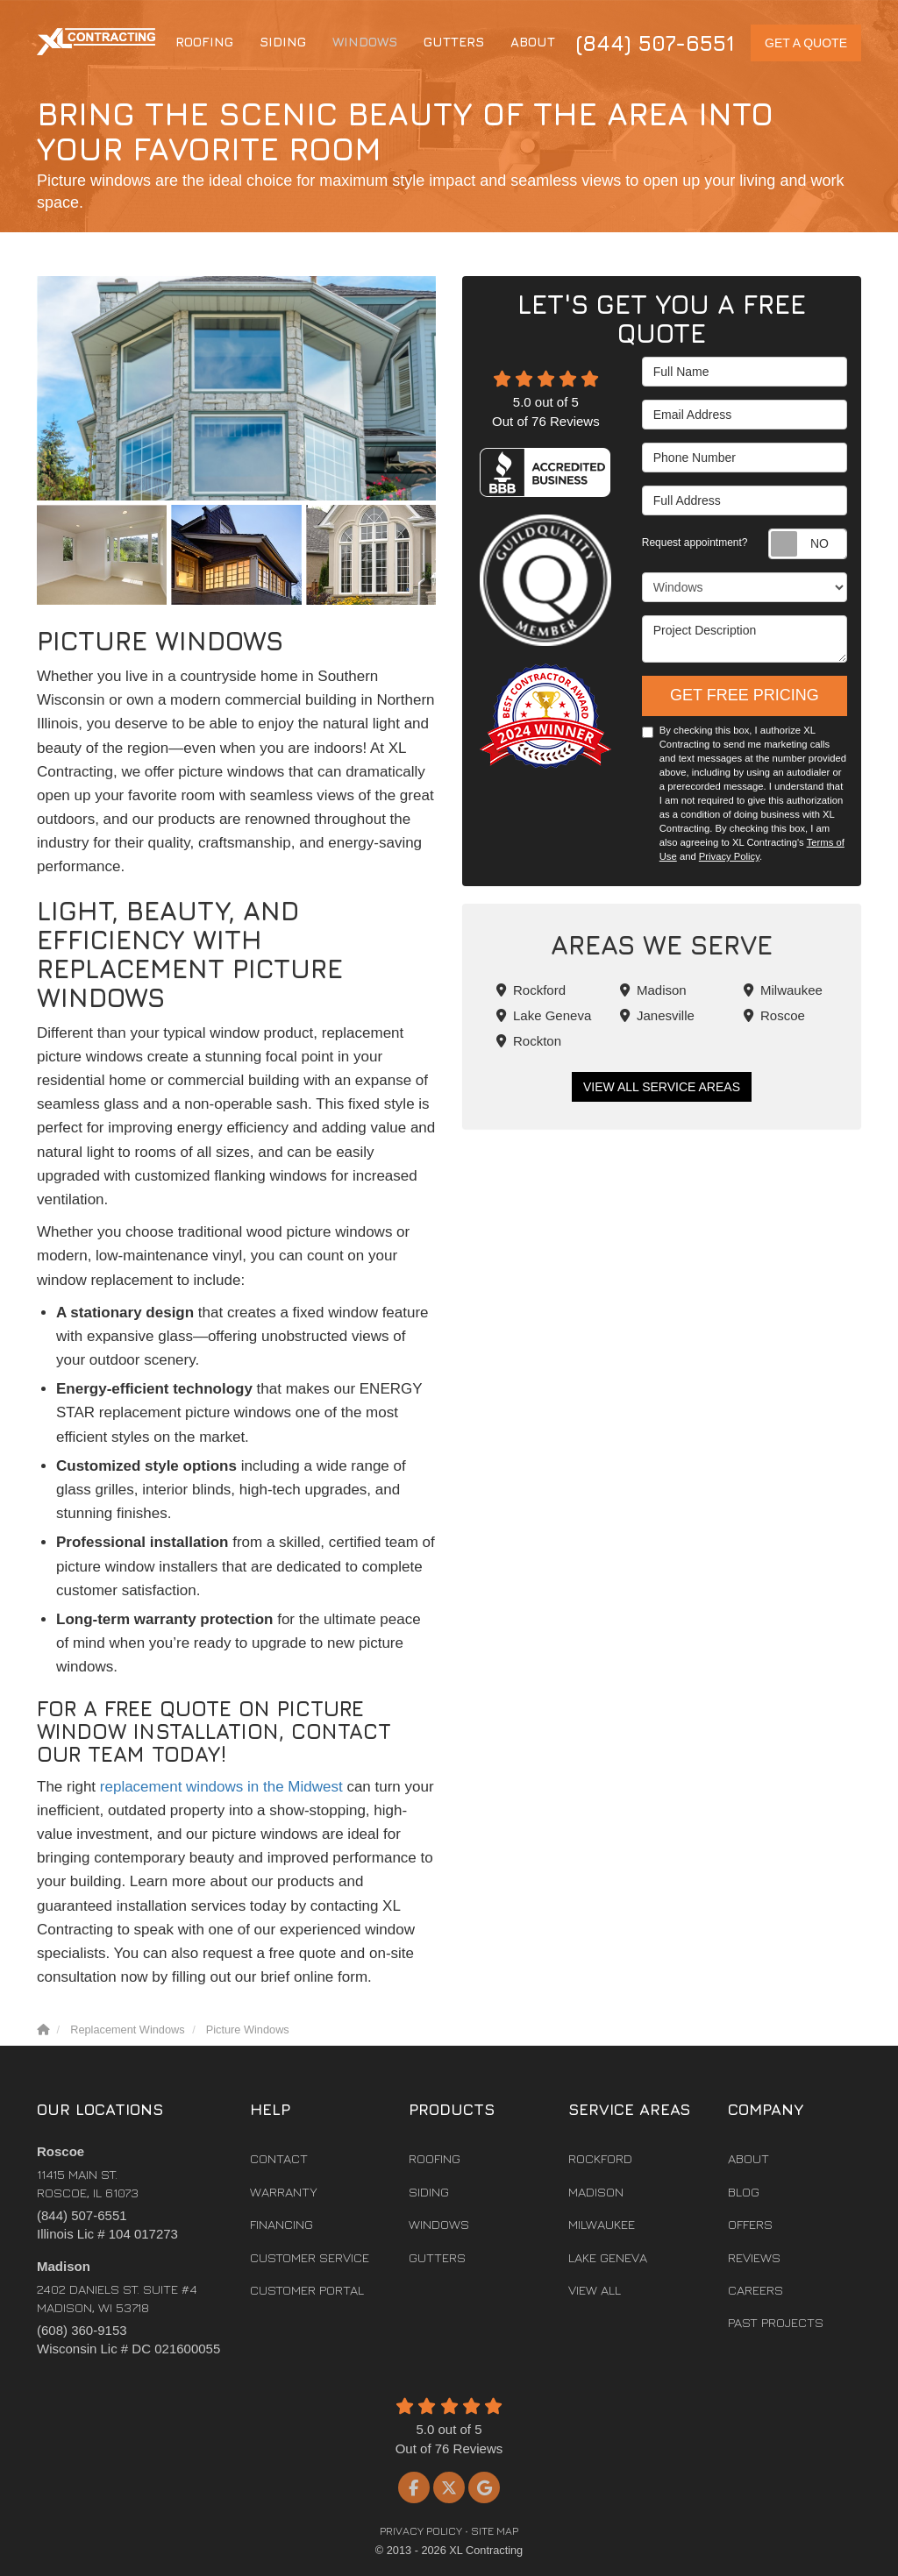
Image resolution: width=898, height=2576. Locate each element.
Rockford (531, 990)
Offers (750, 2224)
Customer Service (309, 2257)
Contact (279, 2158)
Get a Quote (806, 43)
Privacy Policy (729, 856)
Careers (755, 2289)
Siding (429, 2191)
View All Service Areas (661, 1087)
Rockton (528, 1040)
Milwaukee (783, 990)
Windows (439, 2224)
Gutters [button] (454, 41)
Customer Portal (307, 2289)
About (748, 2158)
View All (594, 2289)
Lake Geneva (543, 1015)
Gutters (437, 2257)
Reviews (754, 2257)
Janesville (657, 1015)
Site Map (494, 2530)
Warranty (283, 2191)
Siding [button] (283, 41)
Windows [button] (364, 41)
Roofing (434, 2158)
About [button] (532, 41)
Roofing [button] (204, 41)
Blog (743, 2191)
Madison (653, 990)
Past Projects (775, 2322)
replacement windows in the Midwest (221, 1786)
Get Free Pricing (744, 695)
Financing (281, 2224)
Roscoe (774, 1015)
